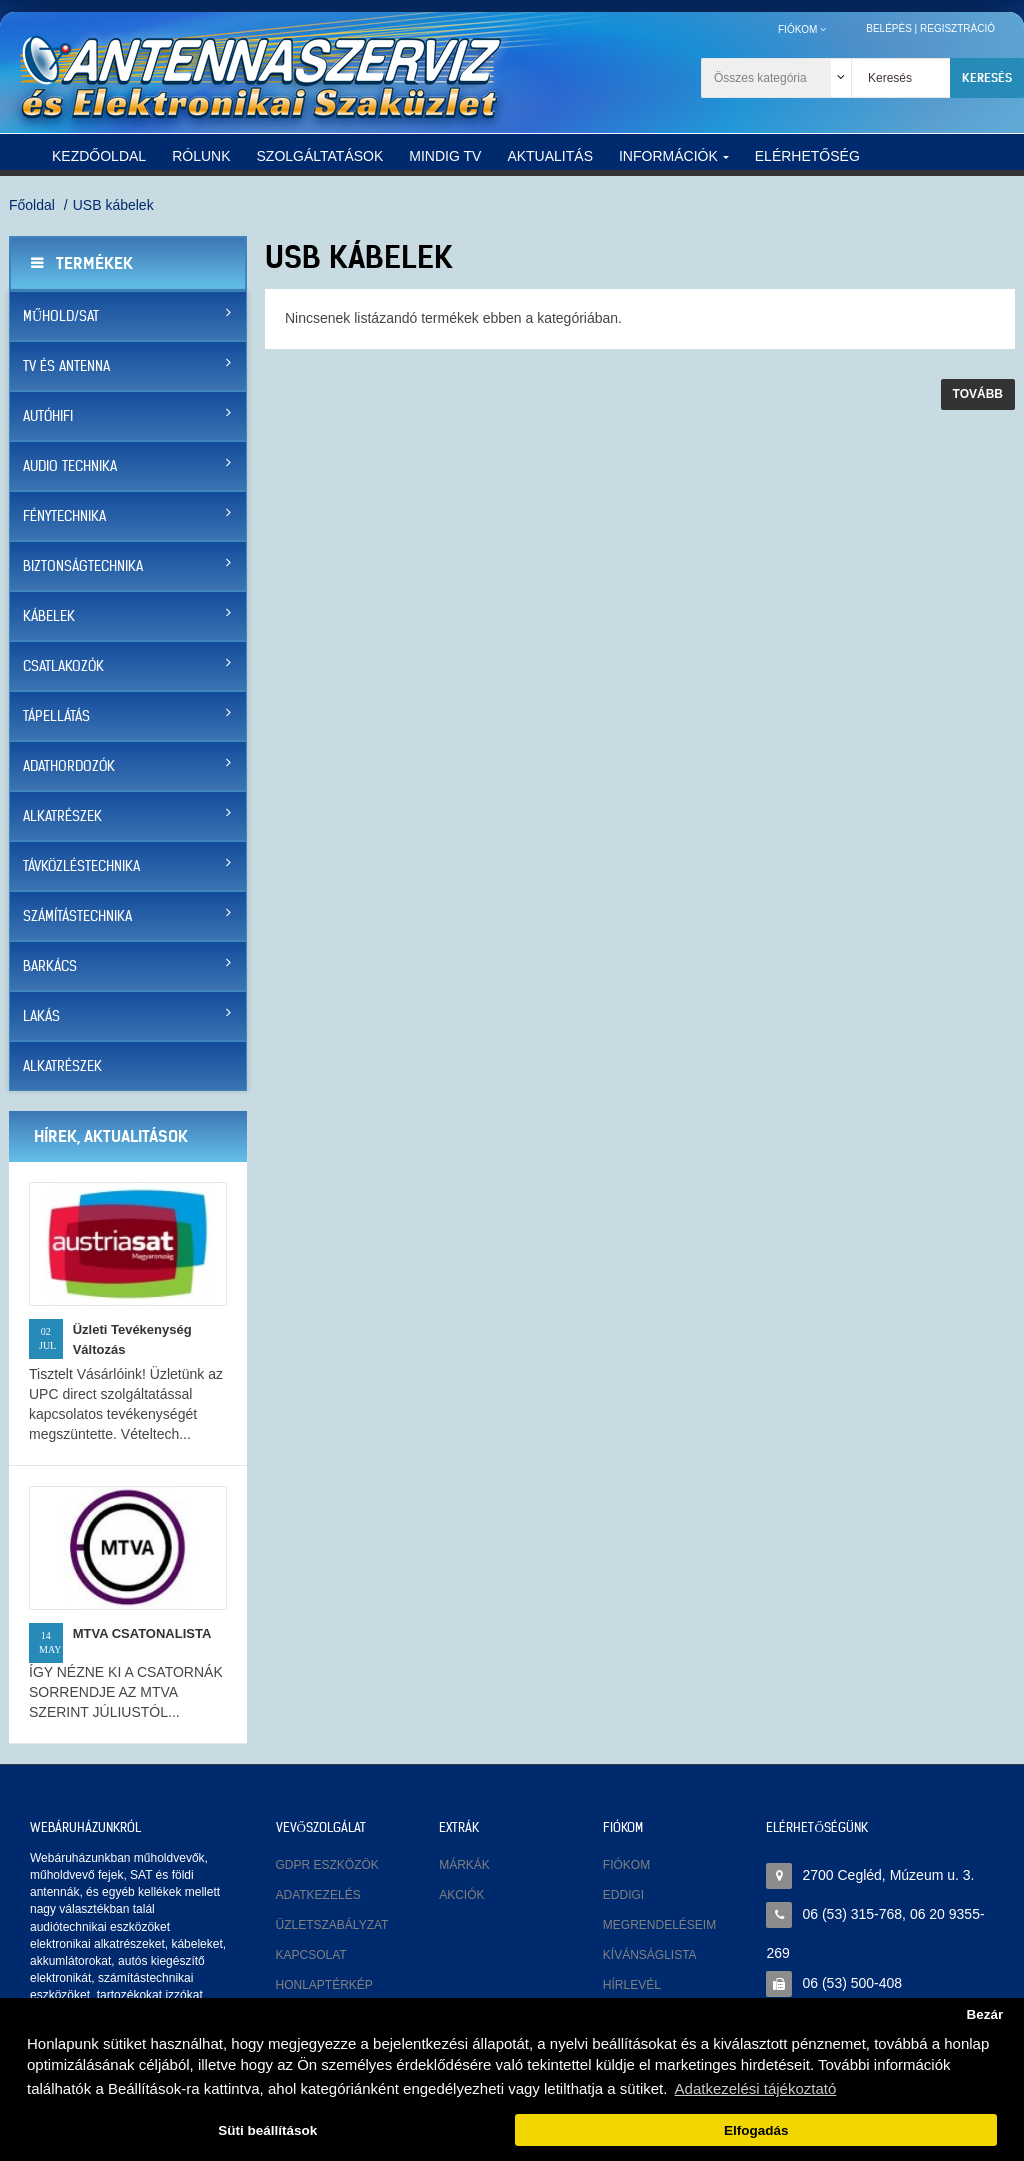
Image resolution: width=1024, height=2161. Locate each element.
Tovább (978, 394)
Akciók (461, 1895)
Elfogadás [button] (756, 2130)
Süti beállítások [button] (267, 2130)
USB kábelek (113, 205)
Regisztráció (957, 28)
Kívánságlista (650, 1955)
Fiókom (626, 1865)
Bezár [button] (984, 2014)
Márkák (464, 1865)
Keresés (987, 77)
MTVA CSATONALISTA (142, 1633)
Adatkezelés (318, 1895)
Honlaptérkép (324, 1985)
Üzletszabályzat (332, 1925)
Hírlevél (632, 1985)
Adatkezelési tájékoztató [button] (756, 2088)
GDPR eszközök (327, 1865)
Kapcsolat (311, 1955)
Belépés (889, 28)
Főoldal (32, 205)
